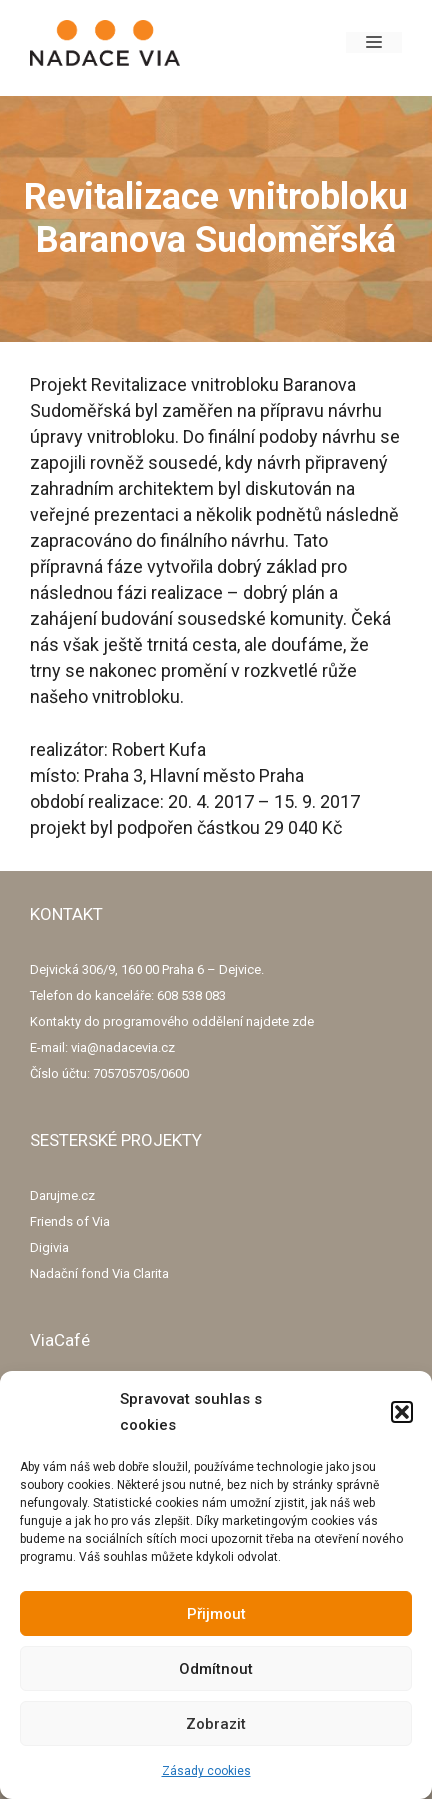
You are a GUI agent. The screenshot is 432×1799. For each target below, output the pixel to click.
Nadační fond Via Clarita (99, 1273)
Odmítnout (216, 1669)
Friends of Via (70, 1221)
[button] (402, 1412)
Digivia (49, 1247)
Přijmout (216, 1614)
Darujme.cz (62, 1195)
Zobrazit (216, 1724)
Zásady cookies (206, 1771)
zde (303, 1021)
